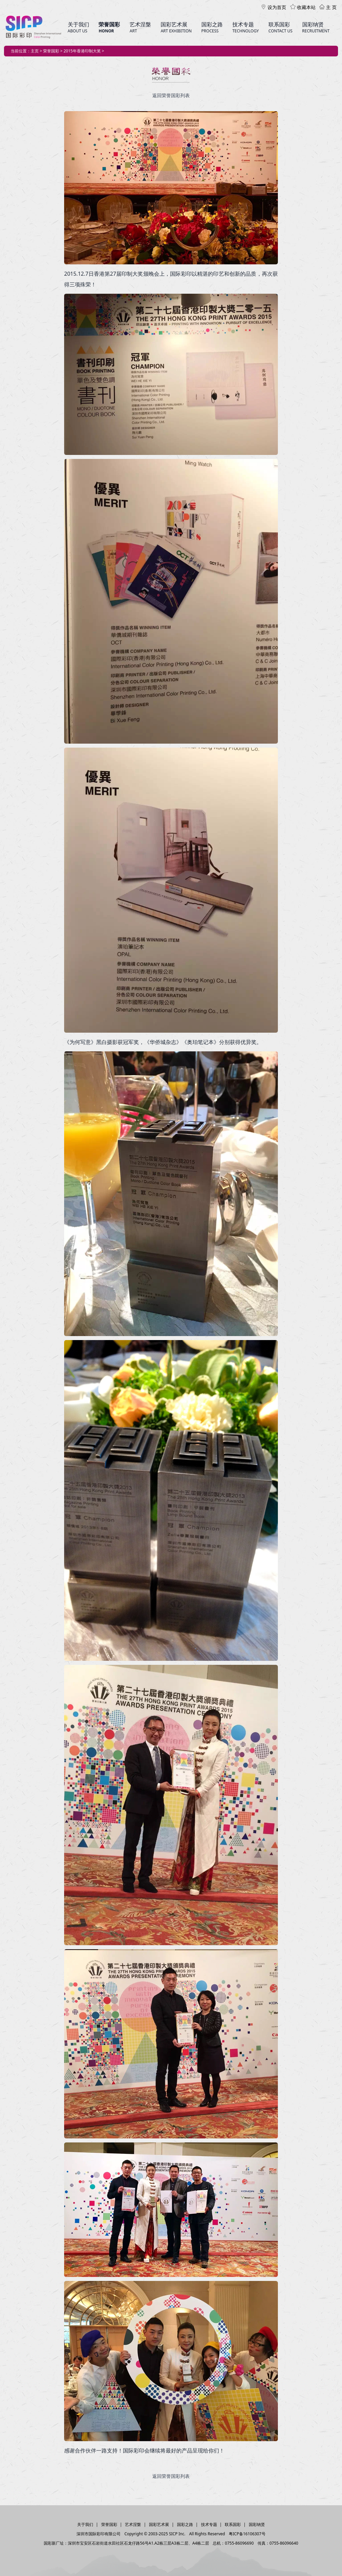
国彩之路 (185, 2524)
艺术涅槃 (133, 2524)
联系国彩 (233, 2524)
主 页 (328, 7)
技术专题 (209, 2524)
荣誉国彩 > (53, 51)
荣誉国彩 (109, 2524)
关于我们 (85, 2524)
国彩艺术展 (159, 2524)
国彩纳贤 (257, 2524)
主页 (35, 51)
